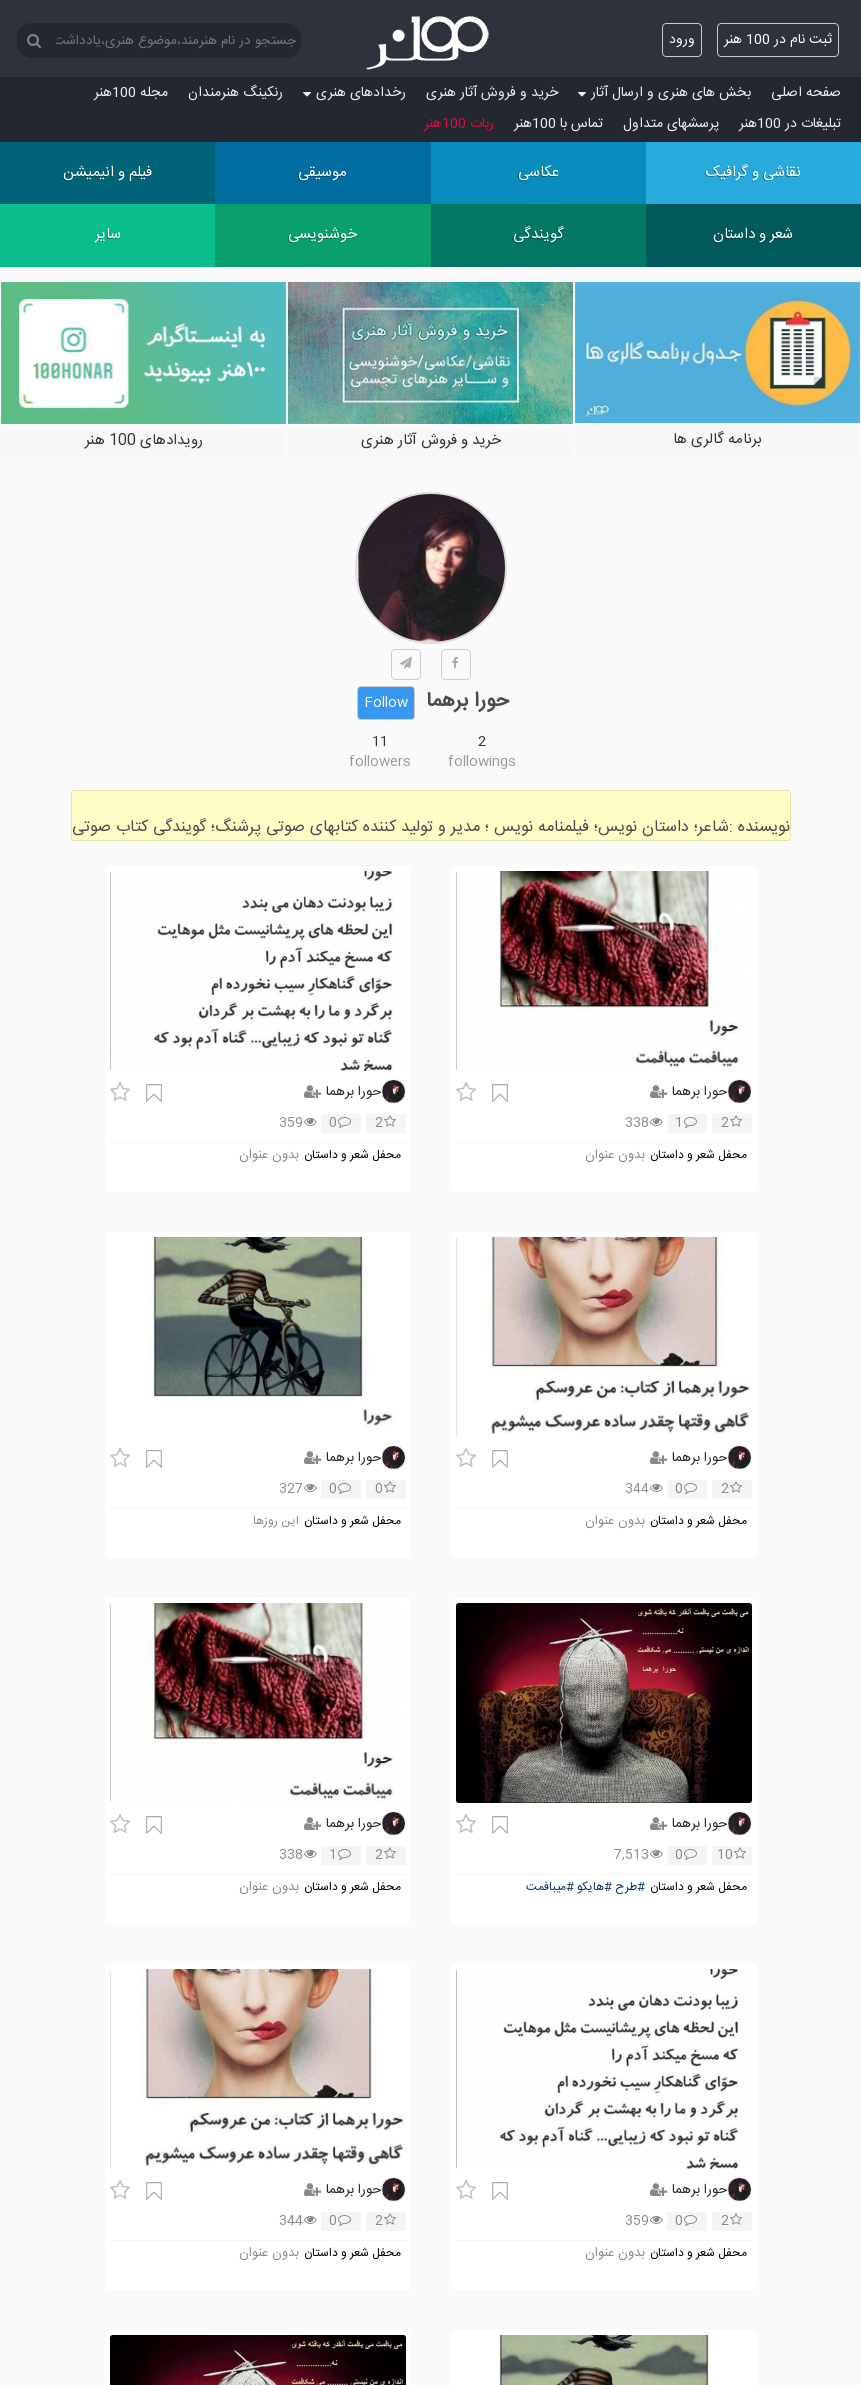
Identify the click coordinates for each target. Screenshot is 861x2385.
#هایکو (594, 1887)
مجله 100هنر (131, 93)
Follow (386, 703)
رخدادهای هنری (354, 93)
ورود (682, 40)
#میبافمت (550, 1887)
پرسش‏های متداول (671, 124)
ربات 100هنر (459, 124)
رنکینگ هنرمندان (235, 93)
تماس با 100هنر (558, 124)
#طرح (630, 1887)
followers (380, 762)
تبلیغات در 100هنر (790, 124)
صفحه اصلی (806, 93)
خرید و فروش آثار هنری (492, 93)
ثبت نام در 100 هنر (778, 40)
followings (482, 762)
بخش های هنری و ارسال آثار (664, 93)
